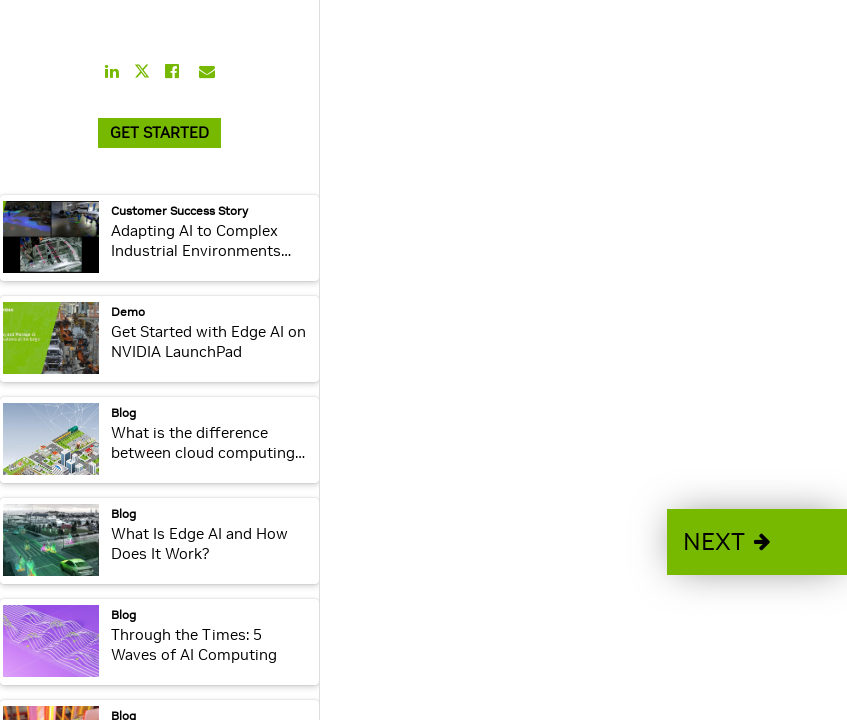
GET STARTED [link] (159, 132)
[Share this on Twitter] (142, 71)
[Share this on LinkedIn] (112, 71)
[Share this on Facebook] (172, 71)
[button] (757, 542)
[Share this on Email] (207, 71)
